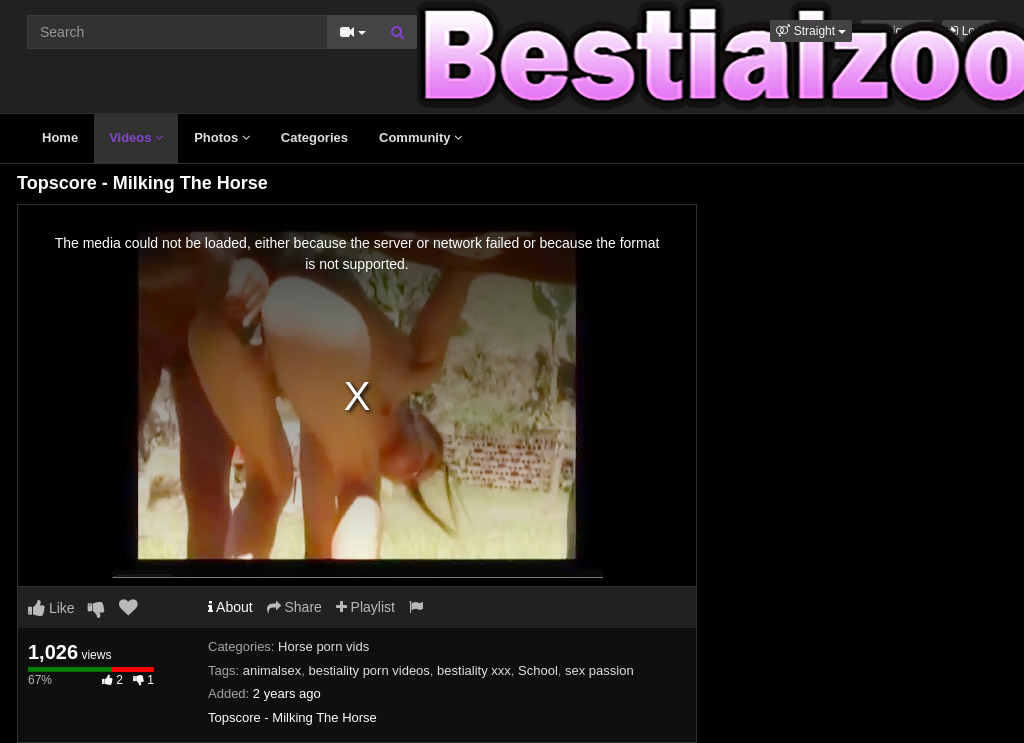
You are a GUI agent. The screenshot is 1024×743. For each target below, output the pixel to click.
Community (420, 137)
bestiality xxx (474, 670)
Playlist (365, 607)
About (230, 607)
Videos (136, 137)
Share (294, 607)
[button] (811, 31)
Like (51, 608)
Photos (222, 137)
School (538, 670)
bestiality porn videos (368, 670)
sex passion (599, 670)
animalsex (272, 670)
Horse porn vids (323, 646)
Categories (314, 137)
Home (60, 137)
